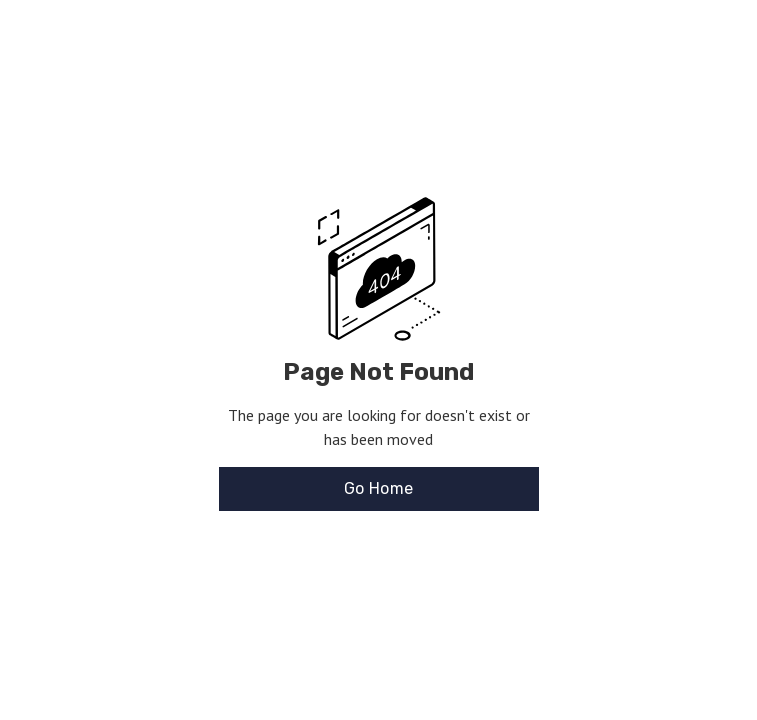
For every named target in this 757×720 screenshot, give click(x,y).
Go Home (379, 488)
